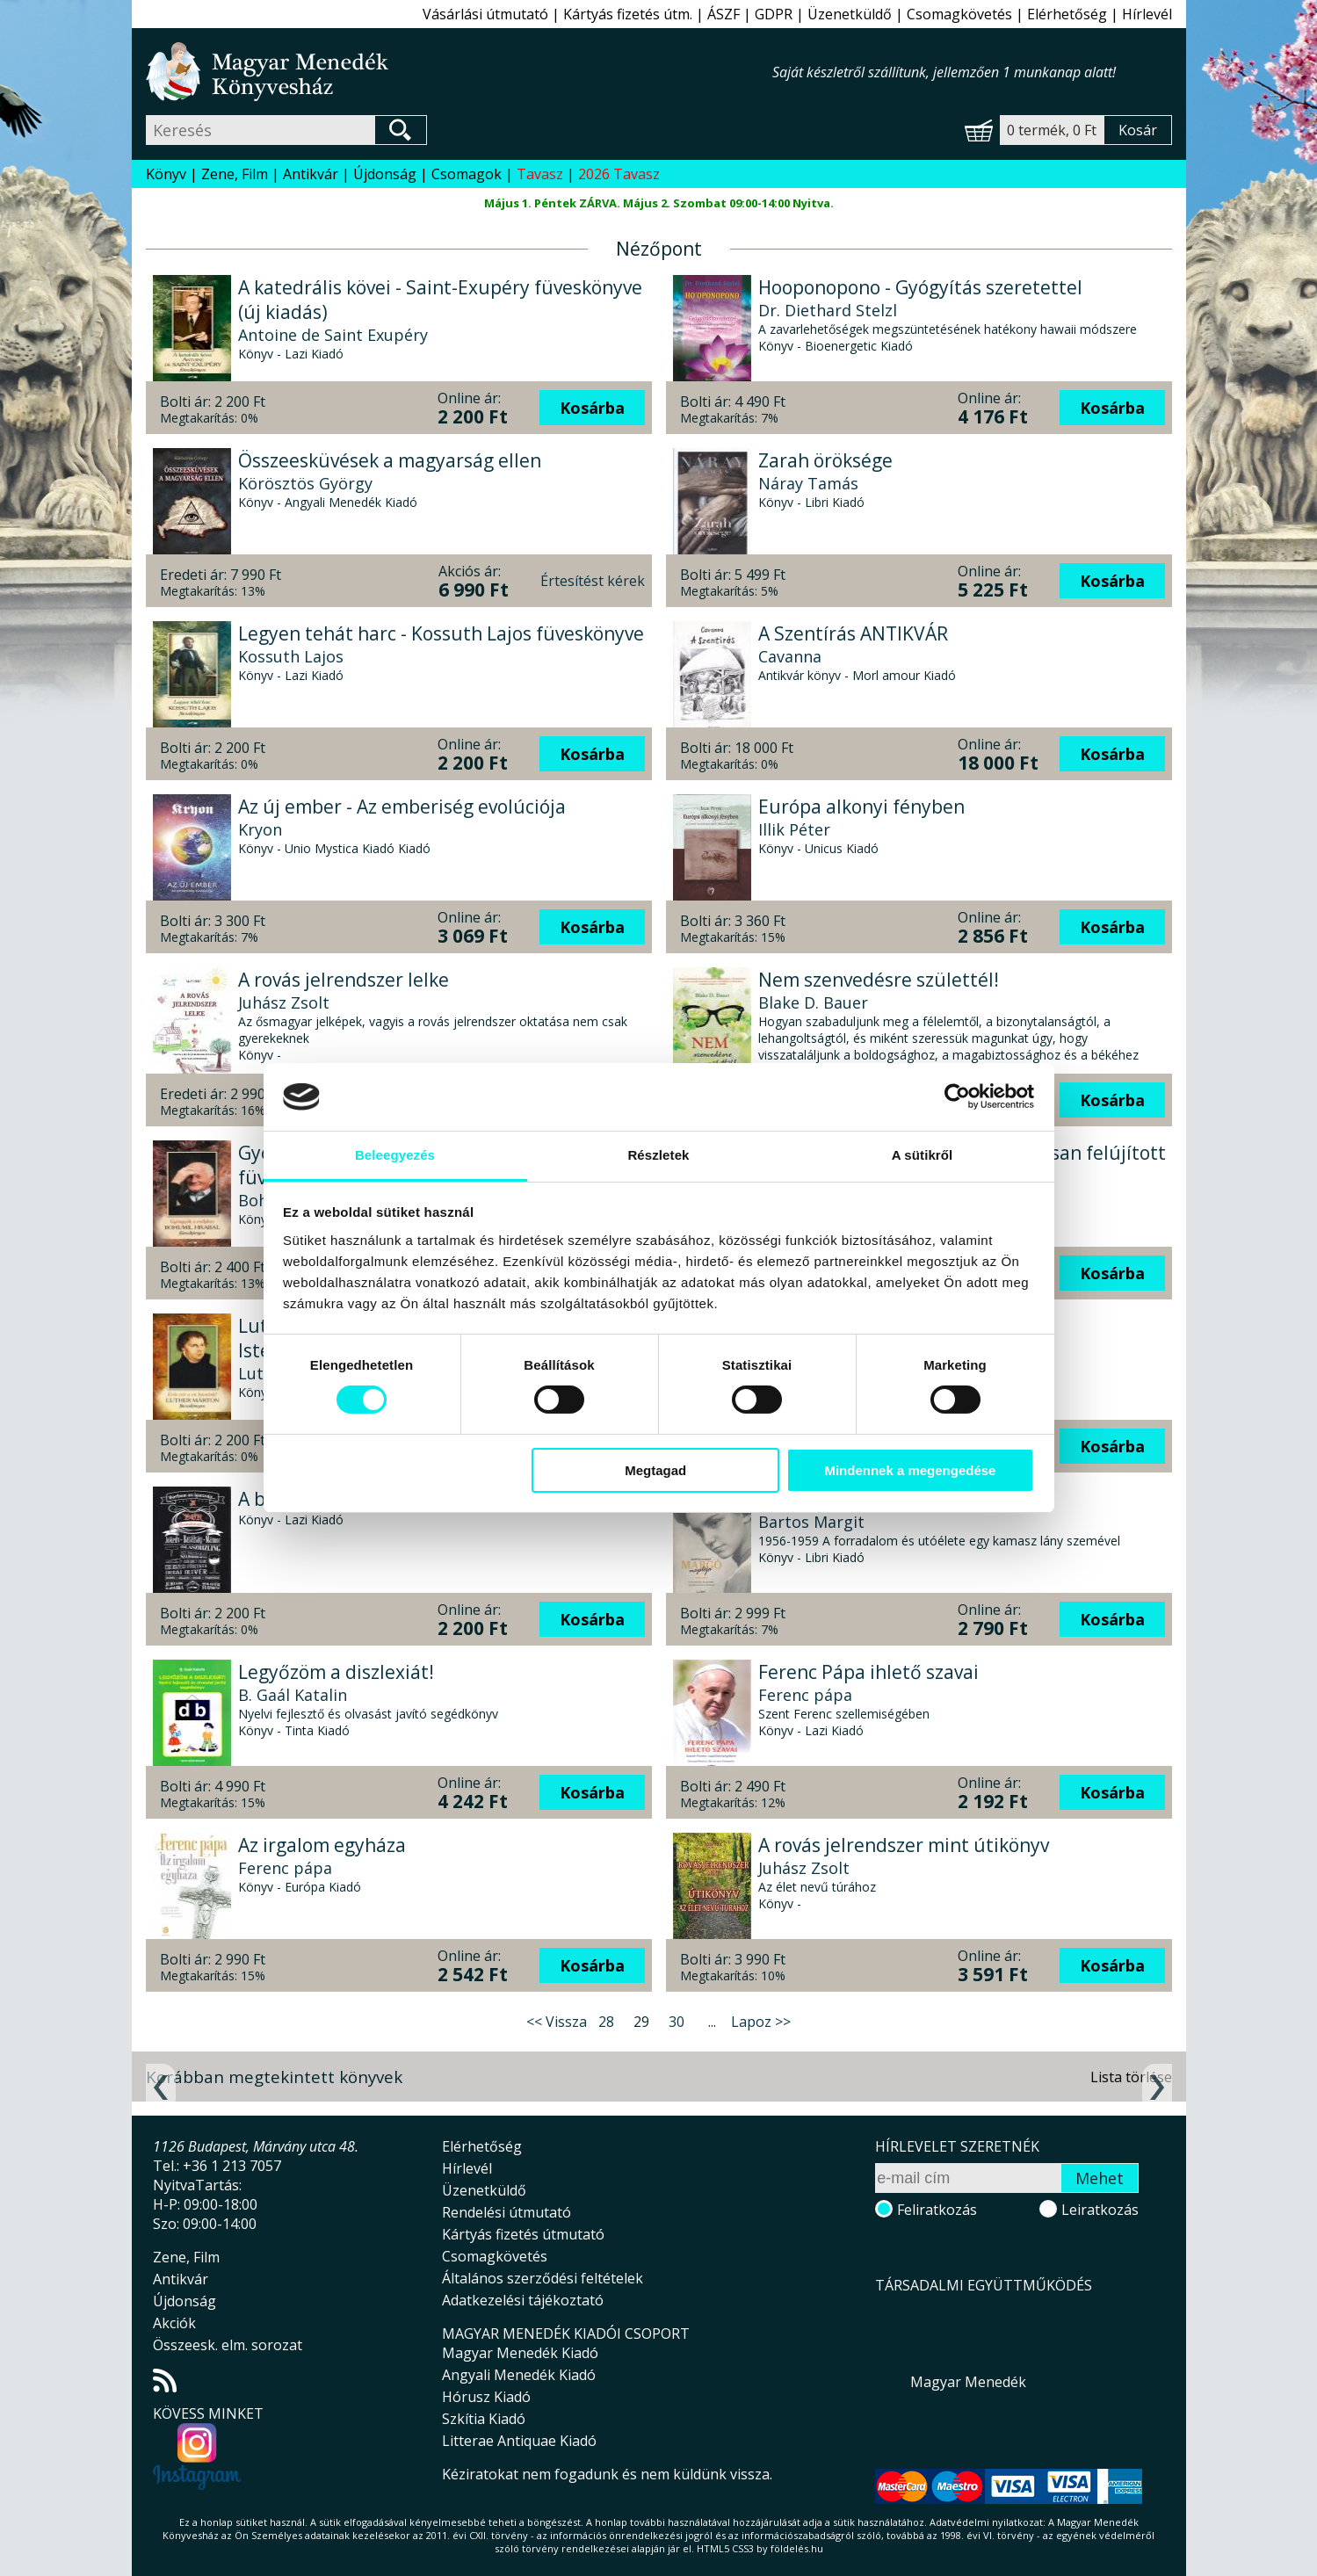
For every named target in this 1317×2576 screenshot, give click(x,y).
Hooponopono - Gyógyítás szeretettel (920, 287)
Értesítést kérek (592, 580)
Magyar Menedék (968, 2381)
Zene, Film (234, 174)
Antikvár (310, 174)
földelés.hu (797, 2548)
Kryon (260, 829)
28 (606, 2021)
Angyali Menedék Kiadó (519, 2374)
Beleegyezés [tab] (395, 1154)
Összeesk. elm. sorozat (227, 2345)
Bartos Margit (811, 1521)
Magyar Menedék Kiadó (520, 2353)
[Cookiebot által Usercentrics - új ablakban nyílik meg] (957, 1096)
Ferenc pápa (805, 1694)
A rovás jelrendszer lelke (343, 979)
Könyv (166, 174)
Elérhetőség (1067, 14)
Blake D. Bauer (813, 1002)
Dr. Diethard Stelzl (827, 310)
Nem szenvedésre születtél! (878, 979)
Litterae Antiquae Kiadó (519, 2440)
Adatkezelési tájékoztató (523, 2300)
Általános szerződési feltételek (542, 2278)
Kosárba (592, 407)
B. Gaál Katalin (292, 1694)
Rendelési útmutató (506, 2212)
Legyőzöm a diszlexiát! (336, 1672)
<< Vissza (556, 2021)
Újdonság (384, 174)
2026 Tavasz (619, 174)
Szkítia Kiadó (483, 2418)
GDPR (773, 14)
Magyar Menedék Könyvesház (459, 71)
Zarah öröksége (825, 460)
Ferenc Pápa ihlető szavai (868, 1672)
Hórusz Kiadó (486, 2396)
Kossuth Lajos (291, 656)
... (712, 2021)
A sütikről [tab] (922, 1154)
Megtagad (655, 1470)
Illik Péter (794, 829)
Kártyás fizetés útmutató (523, 2234)
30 (676, 2021)
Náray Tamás (808, 483)
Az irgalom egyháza (322, 1845)
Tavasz (540, 174)
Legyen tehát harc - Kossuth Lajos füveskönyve (441, 633)
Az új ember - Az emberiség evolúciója (402, 806)
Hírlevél (1147, 14)
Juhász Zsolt (283, 1002)
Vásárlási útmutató (485, 14)
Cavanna (789, 656)
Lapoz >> (761, 2021)
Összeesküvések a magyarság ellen (389, 460)
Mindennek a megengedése (909, 1470)
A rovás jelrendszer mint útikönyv (903, 1845)
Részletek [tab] (658, 1154)
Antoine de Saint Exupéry (333, 334)
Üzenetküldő (849, 14)
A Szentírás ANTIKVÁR (853, 633)
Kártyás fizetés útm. (627, 14)
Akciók (174, 2323)
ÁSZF (723, 14)
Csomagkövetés (959, 14)
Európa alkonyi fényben (861, 806)
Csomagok (466, 174)
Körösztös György (305, 483)
